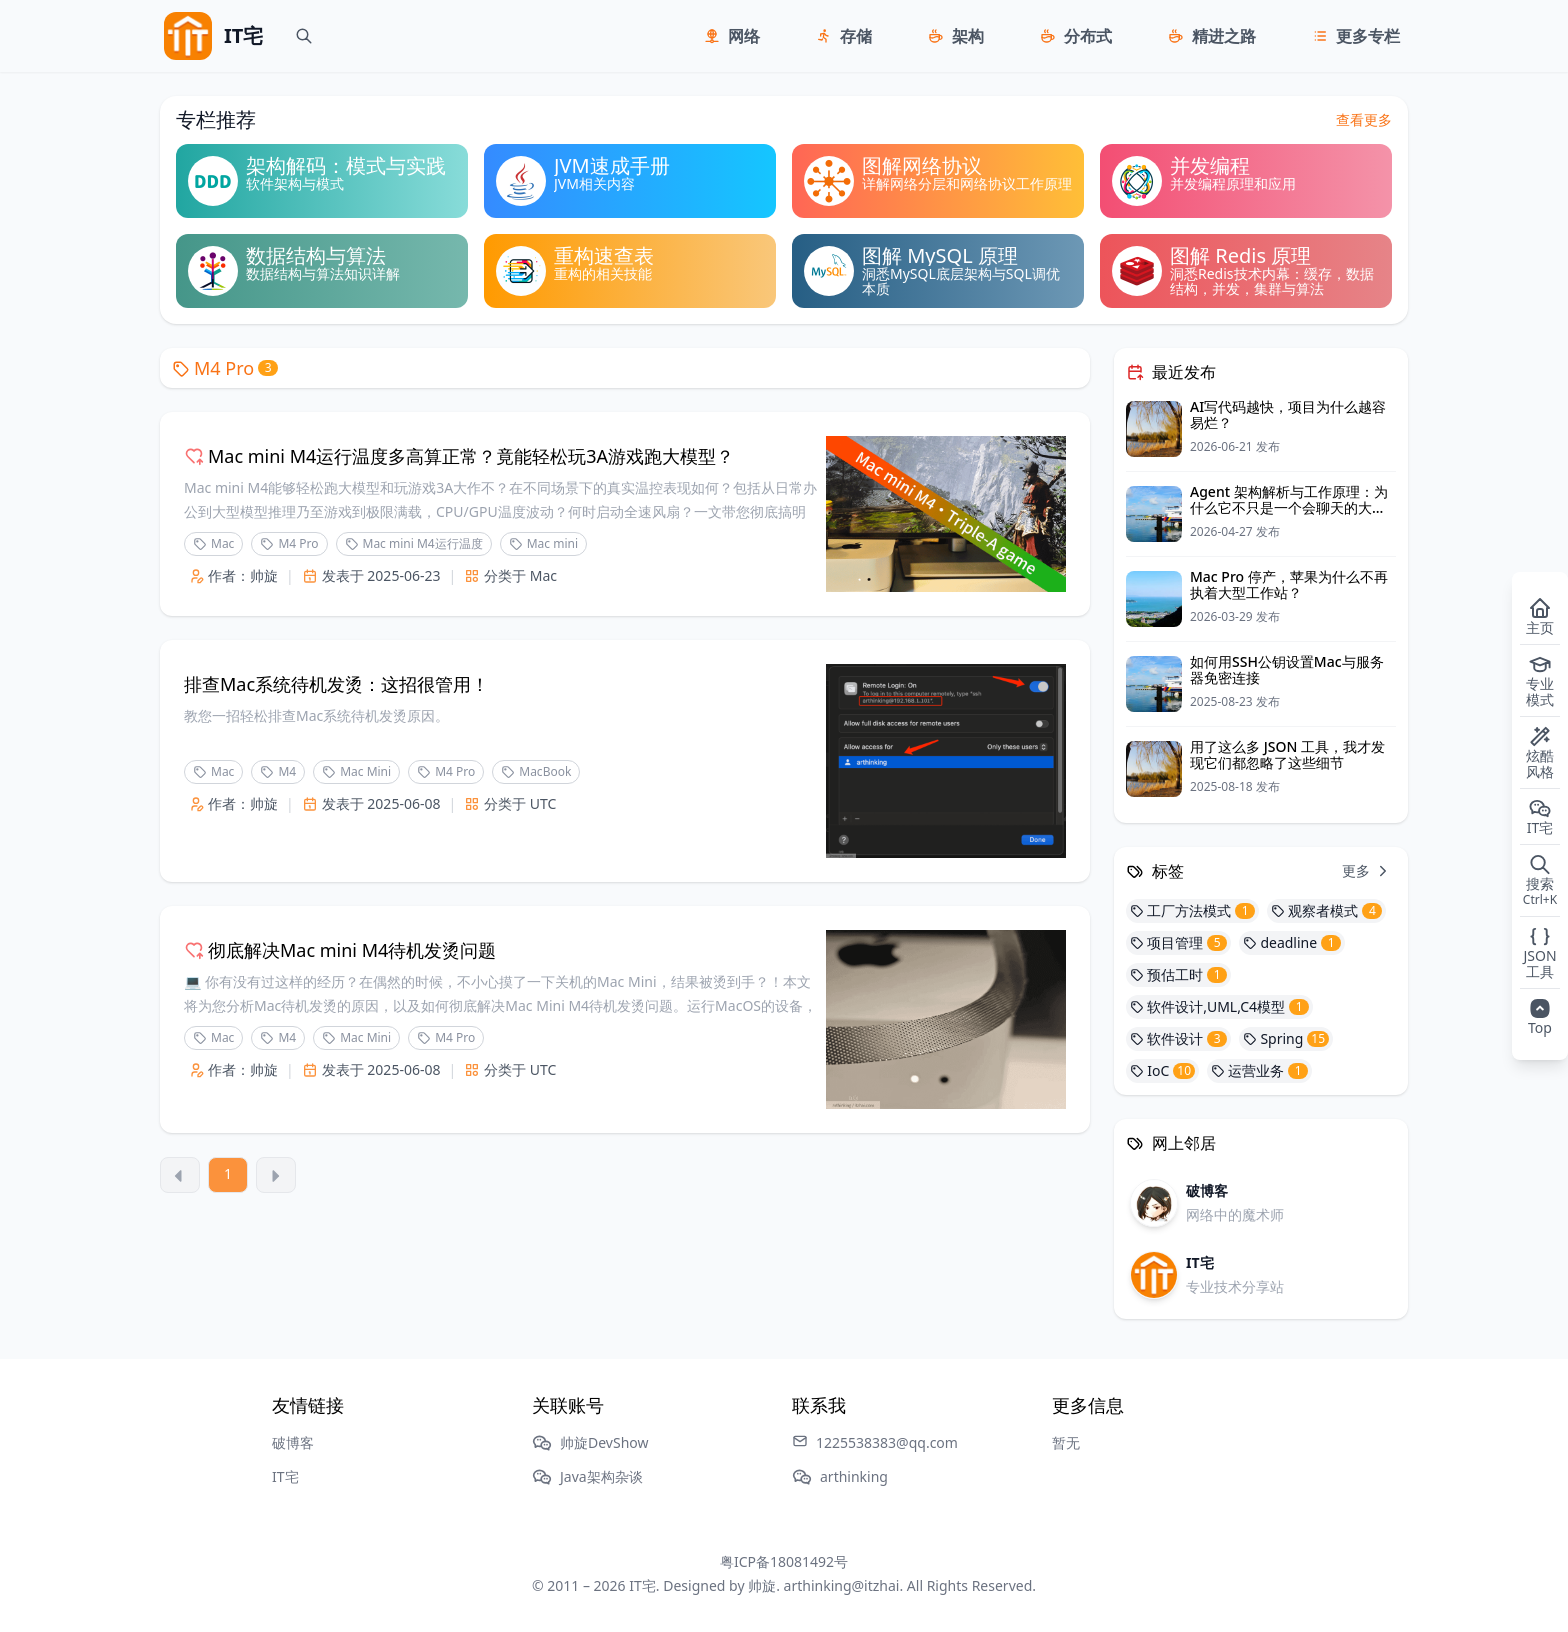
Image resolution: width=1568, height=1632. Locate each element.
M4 (278, 771)
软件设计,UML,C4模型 (1219, 1006)
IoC (1162, 1070)
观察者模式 (1326, 910)
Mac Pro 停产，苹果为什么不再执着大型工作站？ (1289, 584)
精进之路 (1224, 36)
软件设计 (1178, 1038)
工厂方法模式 (1192, 910)
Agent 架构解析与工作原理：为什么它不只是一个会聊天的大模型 (1289, 507)
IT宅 (285, 1476)
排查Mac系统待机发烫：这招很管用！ (336, 684)
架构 (968, 36)
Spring (1286, 1038)
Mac (213, 543)
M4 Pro (225, 368)
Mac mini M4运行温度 (414, 543)
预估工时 (1178, 974)
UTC (543, 803)
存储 (856, 36)
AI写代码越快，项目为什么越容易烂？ (1288, 414)
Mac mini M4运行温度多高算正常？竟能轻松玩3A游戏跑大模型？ (459, 456)
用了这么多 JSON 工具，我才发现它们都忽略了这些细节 (1287, 754)
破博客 (293, 1442)
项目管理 (1178, 942)
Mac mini (543, 543)
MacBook (536, 771)
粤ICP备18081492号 (784, 1561)
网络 (744, 36)
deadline (1292, 942)
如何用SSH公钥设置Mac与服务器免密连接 (1287, 669)
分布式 (1088, 36)
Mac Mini (356, 771)
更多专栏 (1368, 36)
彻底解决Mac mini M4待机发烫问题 (340, 950)
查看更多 (1364, 119)
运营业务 (1259, 1070)
